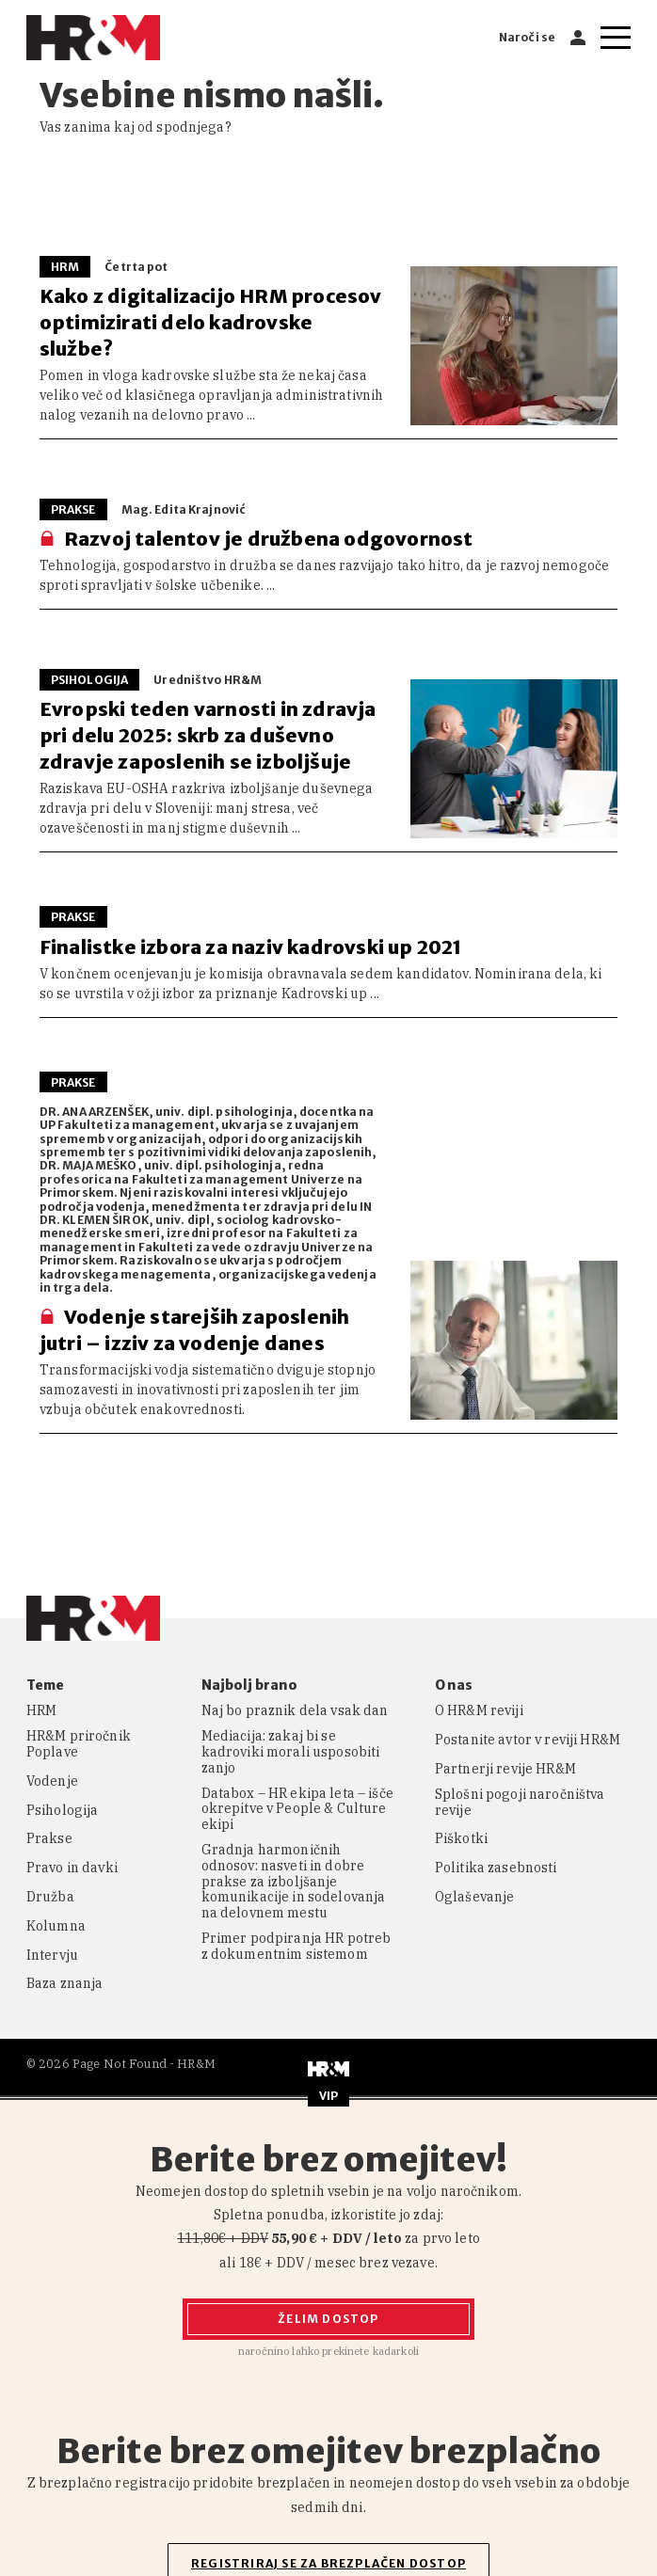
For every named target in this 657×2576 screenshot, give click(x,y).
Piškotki (461, 1839)
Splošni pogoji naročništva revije (520, 1803)
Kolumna (56, 1926)
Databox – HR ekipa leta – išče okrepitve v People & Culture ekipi (297, 1809)
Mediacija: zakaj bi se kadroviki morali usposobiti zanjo (290, 1751)
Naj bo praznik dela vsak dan (295, 1711)
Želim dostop (328, 2319)
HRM (41, 1711)
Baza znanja (65, 1984)
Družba (50, 1897)
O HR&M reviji (479, 1711)
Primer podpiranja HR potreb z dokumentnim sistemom (296, 1947)
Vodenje (52, 1781)
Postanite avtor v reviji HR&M (527, 1740)
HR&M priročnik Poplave (78, 1744)
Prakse (49, 1839)
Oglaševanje (475, 1897)
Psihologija (62, 1811)
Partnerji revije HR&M (505, 1769)
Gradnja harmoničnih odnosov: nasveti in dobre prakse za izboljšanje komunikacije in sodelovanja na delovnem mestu (293, 1881)
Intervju (52, 1956)
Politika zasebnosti (496, 1868)
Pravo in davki (72, 1868)
